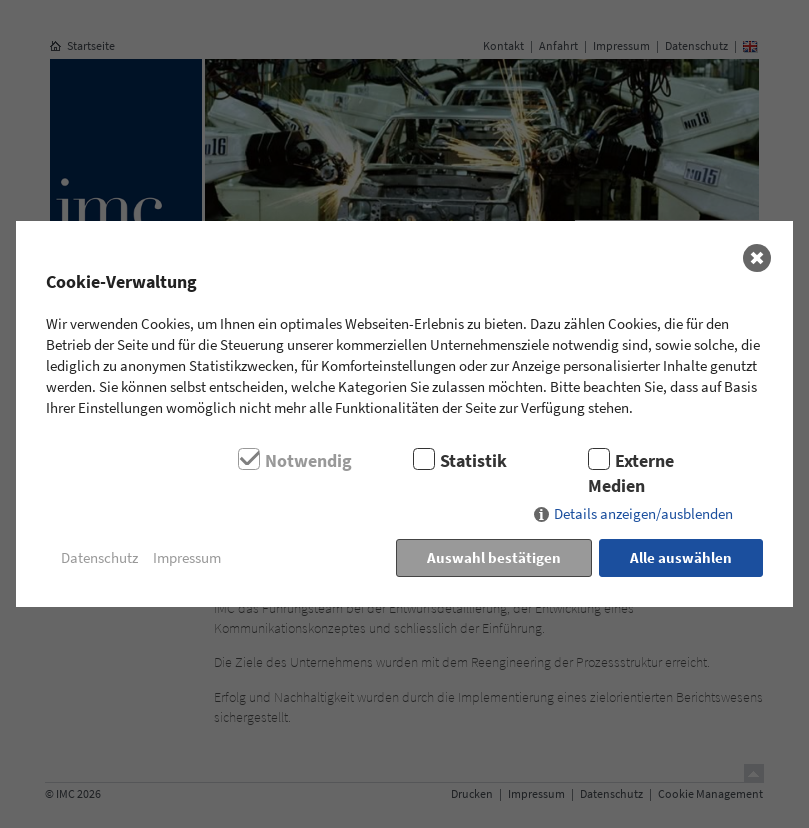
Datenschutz (99, 557)
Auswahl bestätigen (494, 557)
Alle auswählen (681, 557)
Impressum (187, 557)
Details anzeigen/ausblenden (643, 513)
